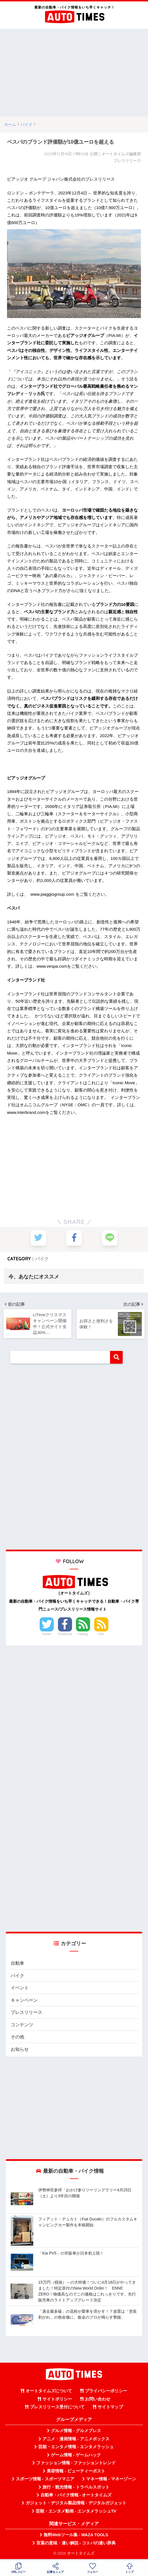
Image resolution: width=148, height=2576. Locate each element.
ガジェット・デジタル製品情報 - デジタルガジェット (76, 2504)
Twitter (46, 1634)
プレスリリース (27, 2013)
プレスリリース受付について (57, 2408)
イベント (20, 1988)
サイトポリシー (57, 2400)
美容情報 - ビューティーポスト (76, 2472)
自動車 (18, 1963)
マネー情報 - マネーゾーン (111, 2480)
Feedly (83, 1634)
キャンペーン (25, 2000)
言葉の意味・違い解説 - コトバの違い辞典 (76, 2544)
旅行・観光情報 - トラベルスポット (75, 2488)
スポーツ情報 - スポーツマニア (45, 2480)
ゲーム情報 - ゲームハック (76, 2456)
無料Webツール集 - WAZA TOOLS (76, 2536)
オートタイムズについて (49, 2392)
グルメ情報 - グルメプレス (76, 2432)
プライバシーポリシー (106, 2392)
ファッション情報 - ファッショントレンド (76, 2464)
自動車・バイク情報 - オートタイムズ (76, 2496)
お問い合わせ (97, 2400)
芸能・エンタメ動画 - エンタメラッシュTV (76, 2513)
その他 (18, 2038)
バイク (42, 1258)
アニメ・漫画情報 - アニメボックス (75, 2440)
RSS (101, 1634)
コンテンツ (23, 2025)
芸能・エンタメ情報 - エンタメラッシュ (76, 2448)
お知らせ (20, 2050)
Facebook (65, 1634)
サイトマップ (110, 2408)
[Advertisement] (74, 72)
